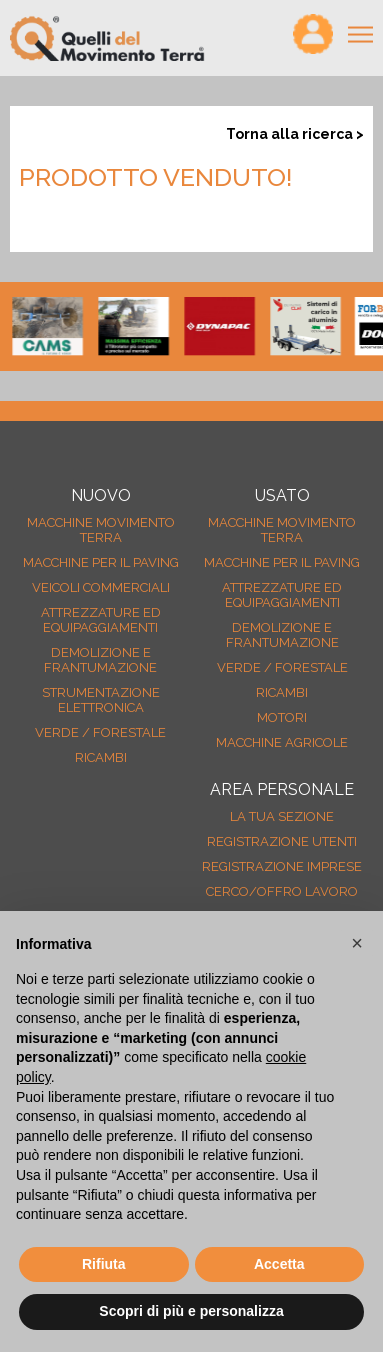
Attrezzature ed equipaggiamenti (101, 620)
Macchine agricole (282, 742)
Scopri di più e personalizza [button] (191, 1311)
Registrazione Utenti (282, 841)
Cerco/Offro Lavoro (282, 891)
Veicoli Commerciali (101, 587)
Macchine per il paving (101, 562)
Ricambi (101, 757)
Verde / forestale (100, 732)
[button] (357, 943)
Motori (282, 717)
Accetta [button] (279, 1264)
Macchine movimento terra (101, 530)
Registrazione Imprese (282, 866)
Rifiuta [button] (104, 1264)
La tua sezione (282, 816)
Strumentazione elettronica (101, 700)
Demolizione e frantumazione (100, 660)
